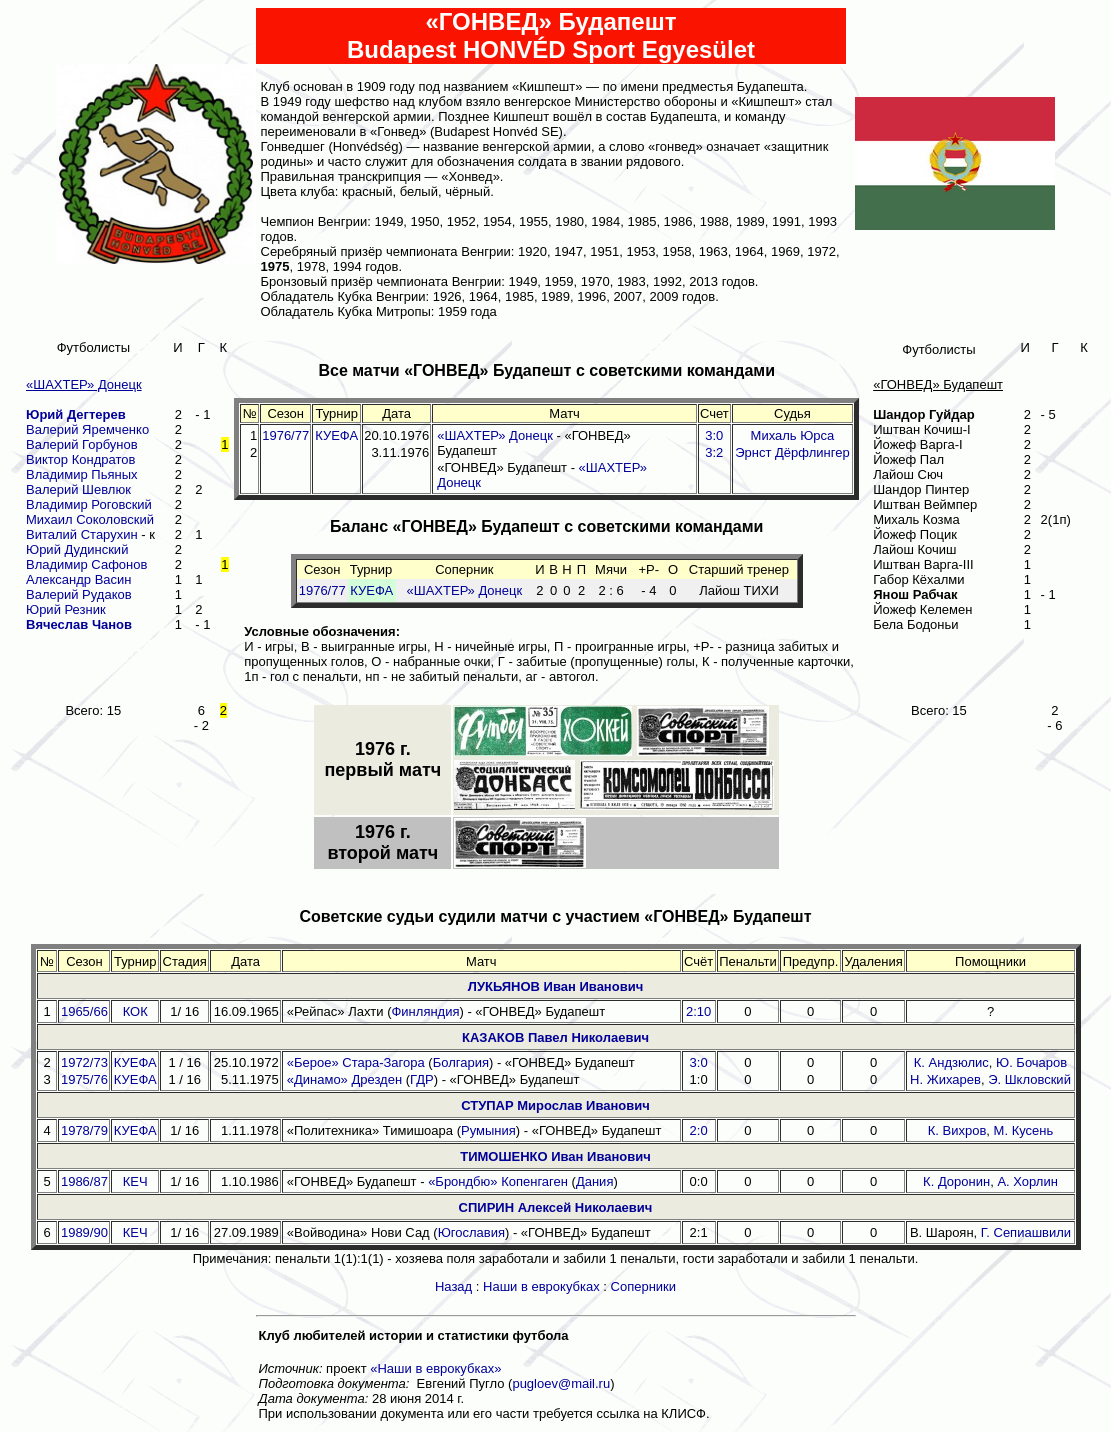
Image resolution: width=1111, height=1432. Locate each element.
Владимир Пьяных (82, 474)
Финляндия (425, 1011)
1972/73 (84, 1062)
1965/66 (84, 1011)
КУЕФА (336, 435)
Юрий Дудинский (77, 549)
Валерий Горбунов (82, 444)
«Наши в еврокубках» (435, 1368)
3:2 (714, 452)
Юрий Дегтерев (76, 414)
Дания (595, 1181)
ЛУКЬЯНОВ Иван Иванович (555, 986)
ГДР (422, 1079)
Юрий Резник (66, 609)
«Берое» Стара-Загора (356, 1062)
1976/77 (285, 435)
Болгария (461, 1062)
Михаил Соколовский (90, 519)
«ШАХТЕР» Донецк (495, 435)
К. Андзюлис (951, 1062)
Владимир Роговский (89, 504)
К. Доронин (956, 1181)
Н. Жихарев (945, 1079)
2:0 (699, 1130)
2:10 (698, 1011)
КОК (135, 1011)
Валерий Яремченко (87, 429)
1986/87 (84, 1181)
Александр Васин (79, 579)
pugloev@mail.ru (561, 1383)
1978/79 (84, 1130)
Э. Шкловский (1029, 1079)
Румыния (488, 1130)
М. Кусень (1024, 1130)
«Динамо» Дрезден (344, 1079)
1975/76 (84, 1079)
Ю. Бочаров (1031, 1062)
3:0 (699, 1062)
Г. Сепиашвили (1026, 1232)
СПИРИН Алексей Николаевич (556, 1207)
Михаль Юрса (793, 435)
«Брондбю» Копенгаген (498, 1181)
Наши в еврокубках (541, 1286)
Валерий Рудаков (79, 594)
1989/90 (84, 1232)
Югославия (471, 1232)
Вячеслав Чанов (79, 624)
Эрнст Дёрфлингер (792, 452)
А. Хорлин (1027, 1181)
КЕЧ (135, 1181)
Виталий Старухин (82, 534)
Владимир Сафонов (86, 564)
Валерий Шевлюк (78, 489)
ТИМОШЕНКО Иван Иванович (555, 1156)
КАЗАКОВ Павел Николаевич (555, 1037)
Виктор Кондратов (80, 459)
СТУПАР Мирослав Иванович (555, 1105)
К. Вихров (957, 1130)
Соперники (644, 1286)
